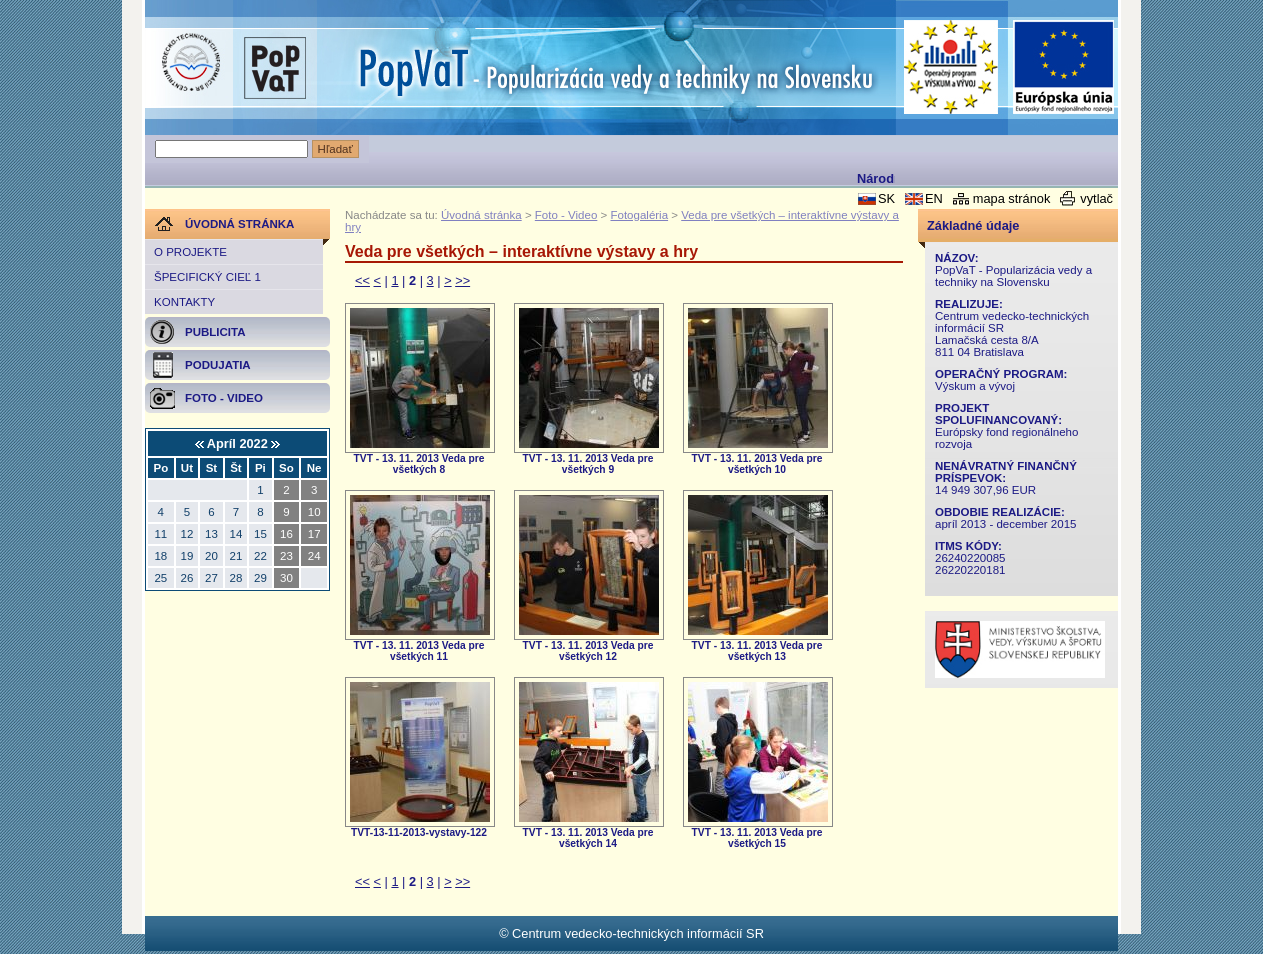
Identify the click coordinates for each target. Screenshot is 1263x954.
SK (886, 198)
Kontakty (184, 302)
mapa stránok (1012, 198)
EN (934, 198)
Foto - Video (566, 215)
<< (362, 280)
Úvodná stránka (481, 215)
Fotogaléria (639, 215)
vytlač (1096, 198)
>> (462, 280)
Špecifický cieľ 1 (207, 277)
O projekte (190, 252)
